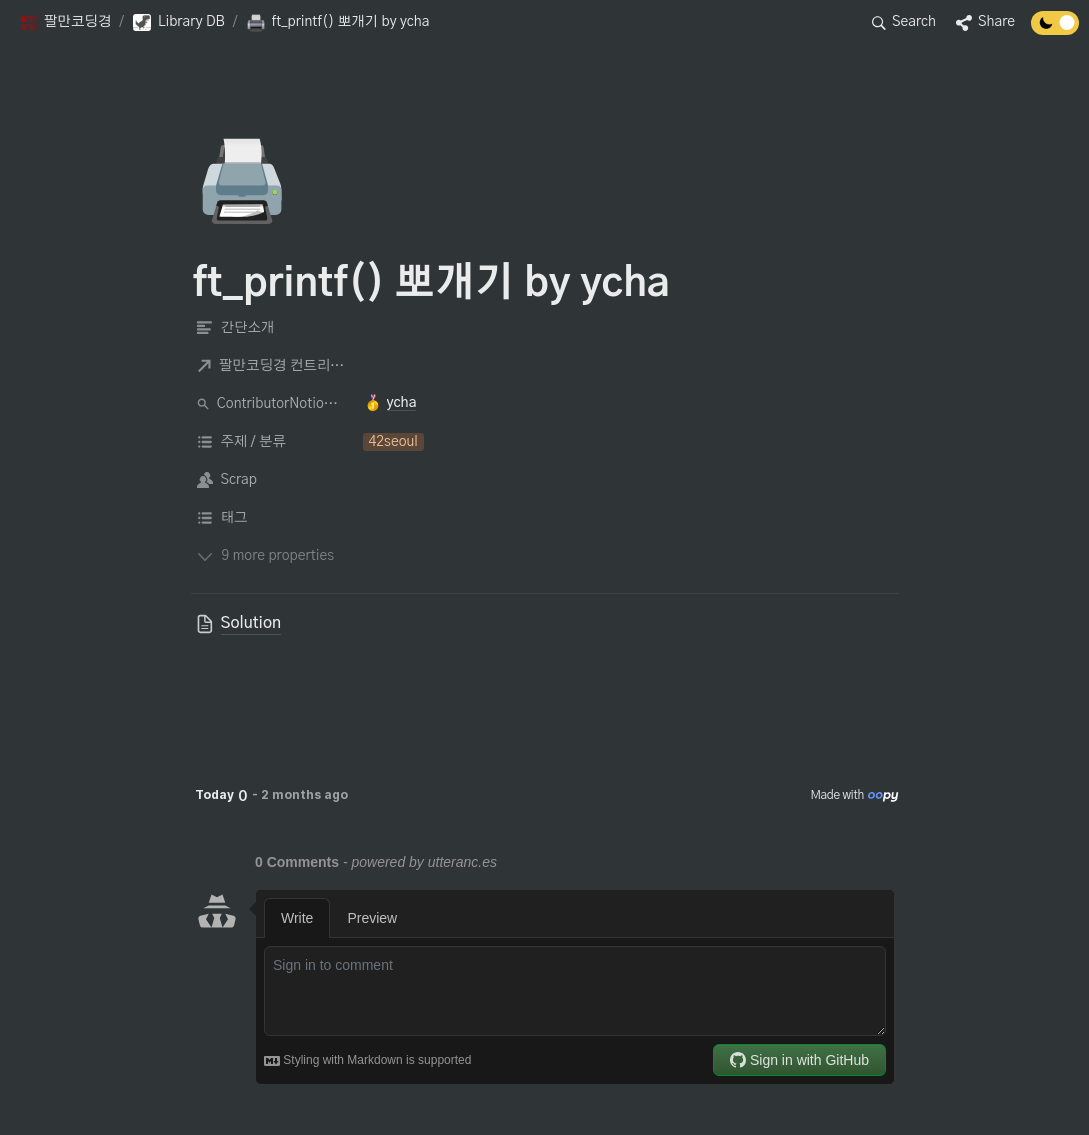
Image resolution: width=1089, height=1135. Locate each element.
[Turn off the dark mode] (1055, 30)
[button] (64, 23)
